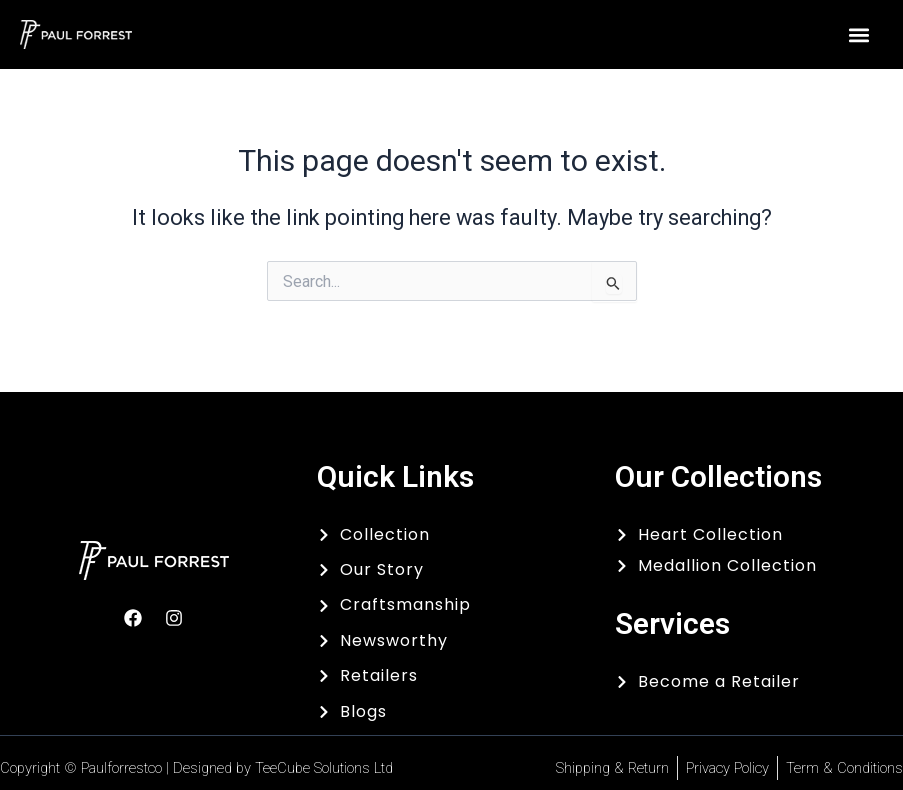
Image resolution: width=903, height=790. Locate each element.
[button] (858, 34)
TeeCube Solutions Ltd (324, 768)
